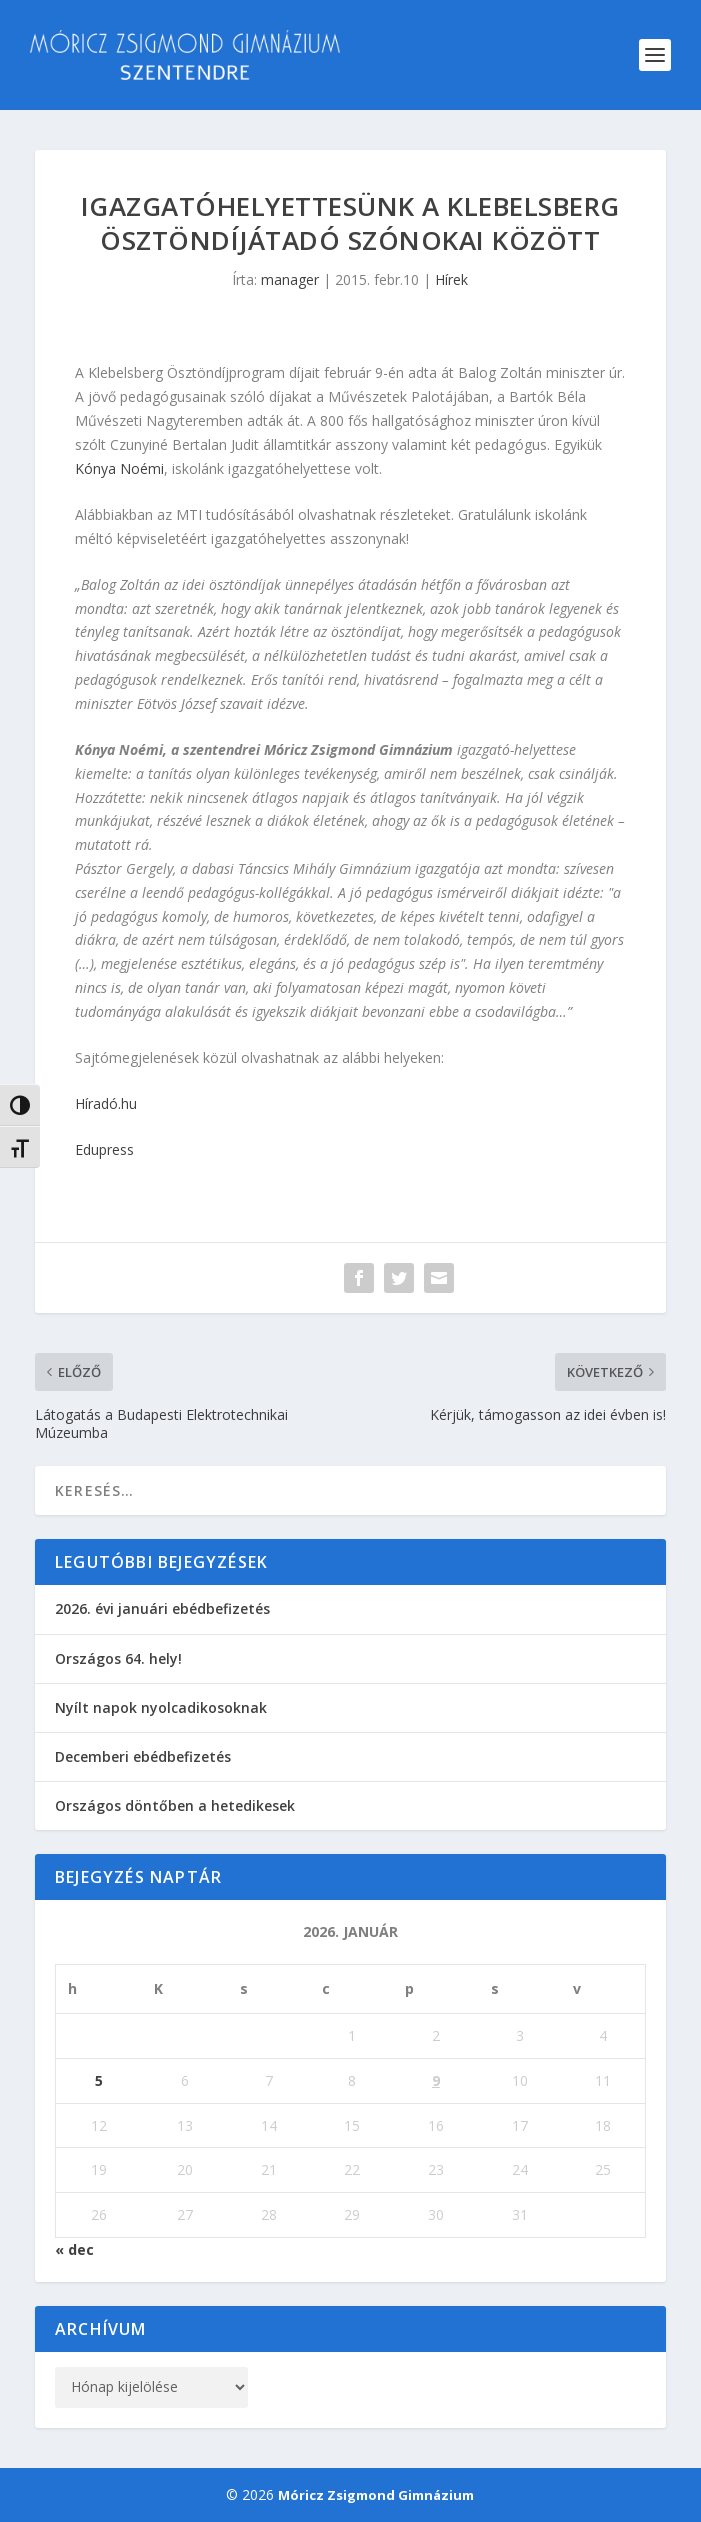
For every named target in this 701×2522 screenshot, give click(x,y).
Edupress (104, 1149)
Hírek (451, 279)
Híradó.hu (106, 1103)
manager (290, 279)
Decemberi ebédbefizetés (143, 1756)
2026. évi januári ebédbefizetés (162, 1608)
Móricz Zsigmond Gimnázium (376, 2495)
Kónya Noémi (119, 468)
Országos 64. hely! (118, 1658)
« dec (74, 2249)
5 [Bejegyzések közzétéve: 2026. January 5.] (99, 2080)
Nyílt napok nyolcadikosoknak (161, 1707)
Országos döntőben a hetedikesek (175, 1805)
